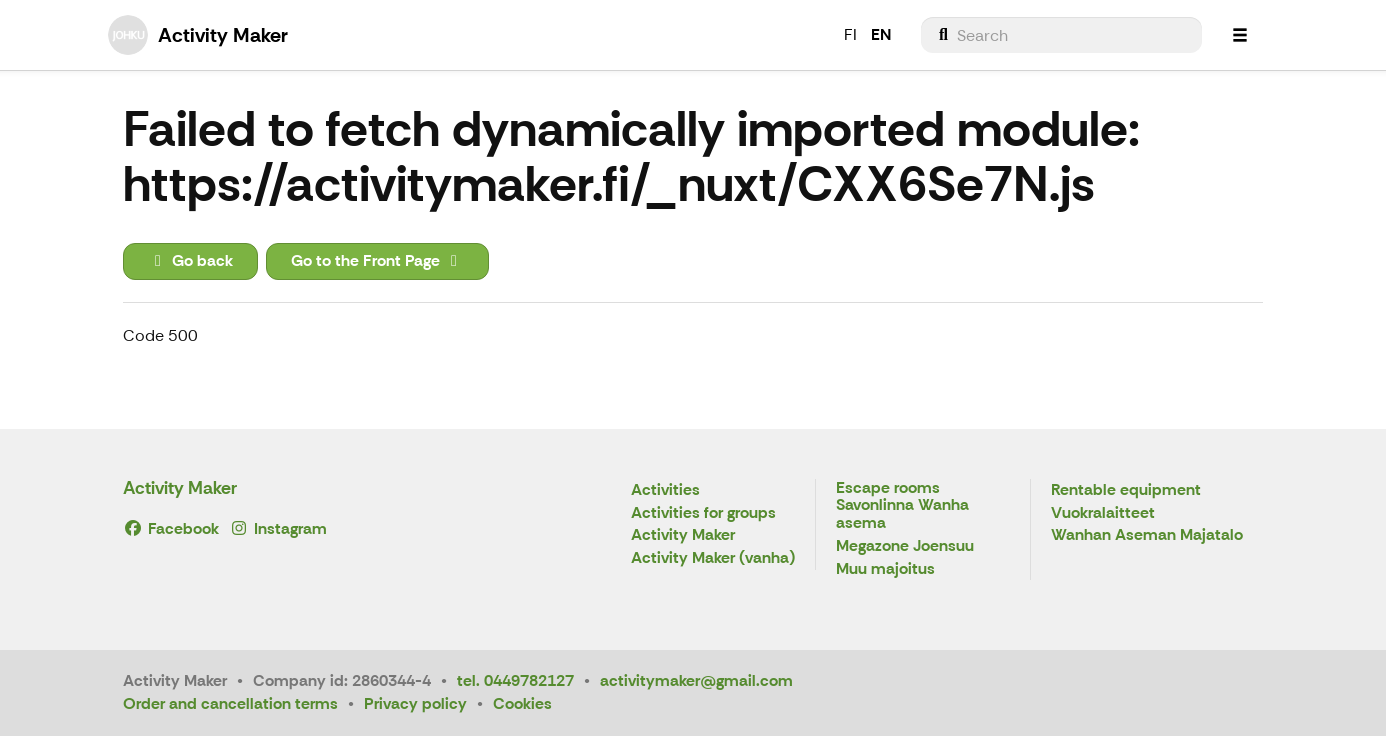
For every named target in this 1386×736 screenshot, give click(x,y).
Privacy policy (415, 703)
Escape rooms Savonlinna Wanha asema (902, 506)
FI (850, 34)
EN (881, 34)
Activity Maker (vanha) (713, 558)
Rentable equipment (1126, 490)
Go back (190, 260)
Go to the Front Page (377, 260)
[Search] (1061, 35)
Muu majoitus (885, 569)
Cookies (522, 703)
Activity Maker (180, 488)
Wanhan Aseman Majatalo (1147, 535)
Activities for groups (703, 513)
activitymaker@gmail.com (696, 680)
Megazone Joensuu (905, 546)
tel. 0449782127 (515, 680)
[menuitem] (1061, 35)
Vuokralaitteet (1103, 513)
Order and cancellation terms (230, 703)
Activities (665, 490)
